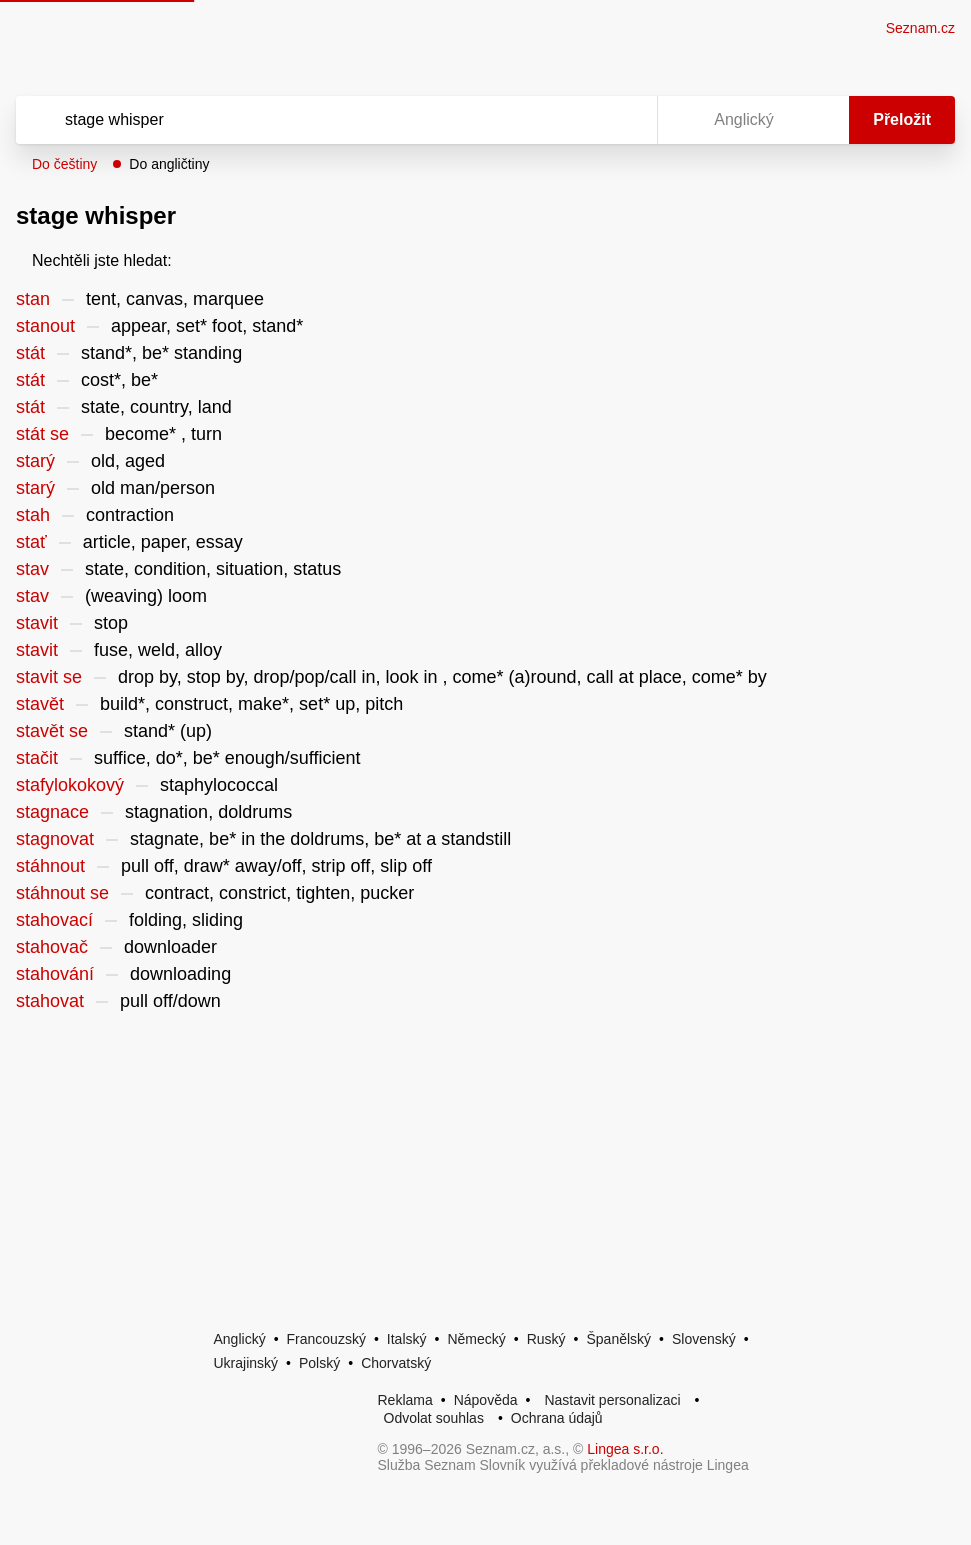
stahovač (52, 947)
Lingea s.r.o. (625, 1449)
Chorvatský (396, 1363)
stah (33, 515)
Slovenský (704, 1339)
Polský (319, 1363)
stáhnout (50, 866)
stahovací (54, 920)
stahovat (50, 1001)
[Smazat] (579, 120)
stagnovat (55, 839)
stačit (37, 758)
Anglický (240, 1339)
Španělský (618, 1339)
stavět (40, 704)
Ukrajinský (246, 1363)
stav (32, 569)
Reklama (405, 1400)
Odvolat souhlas (434, 1418)
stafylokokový (70, 785)
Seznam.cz (920, 28)
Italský (407, 1339)
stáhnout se (62, 893)
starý (35, 461)
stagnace (52, 812)
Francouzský (326, 1339)
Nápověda (486, 1400)
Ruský (546, 1339)
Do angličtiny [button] (169, 164)
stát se (42, 434)
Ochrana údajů (557, 1418)
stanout (45, 326)
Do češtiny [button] (64, 164)
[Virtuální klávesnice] (623, 120)
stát (30, 353)
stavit (37, 623)
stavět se (52, 731)
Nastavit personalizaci (612, 1400)
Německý (476, 1339)
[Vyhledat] (310, 120)
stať (31, 542)
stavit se (49, 677)
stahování (55, 974)
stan (33, 299)
